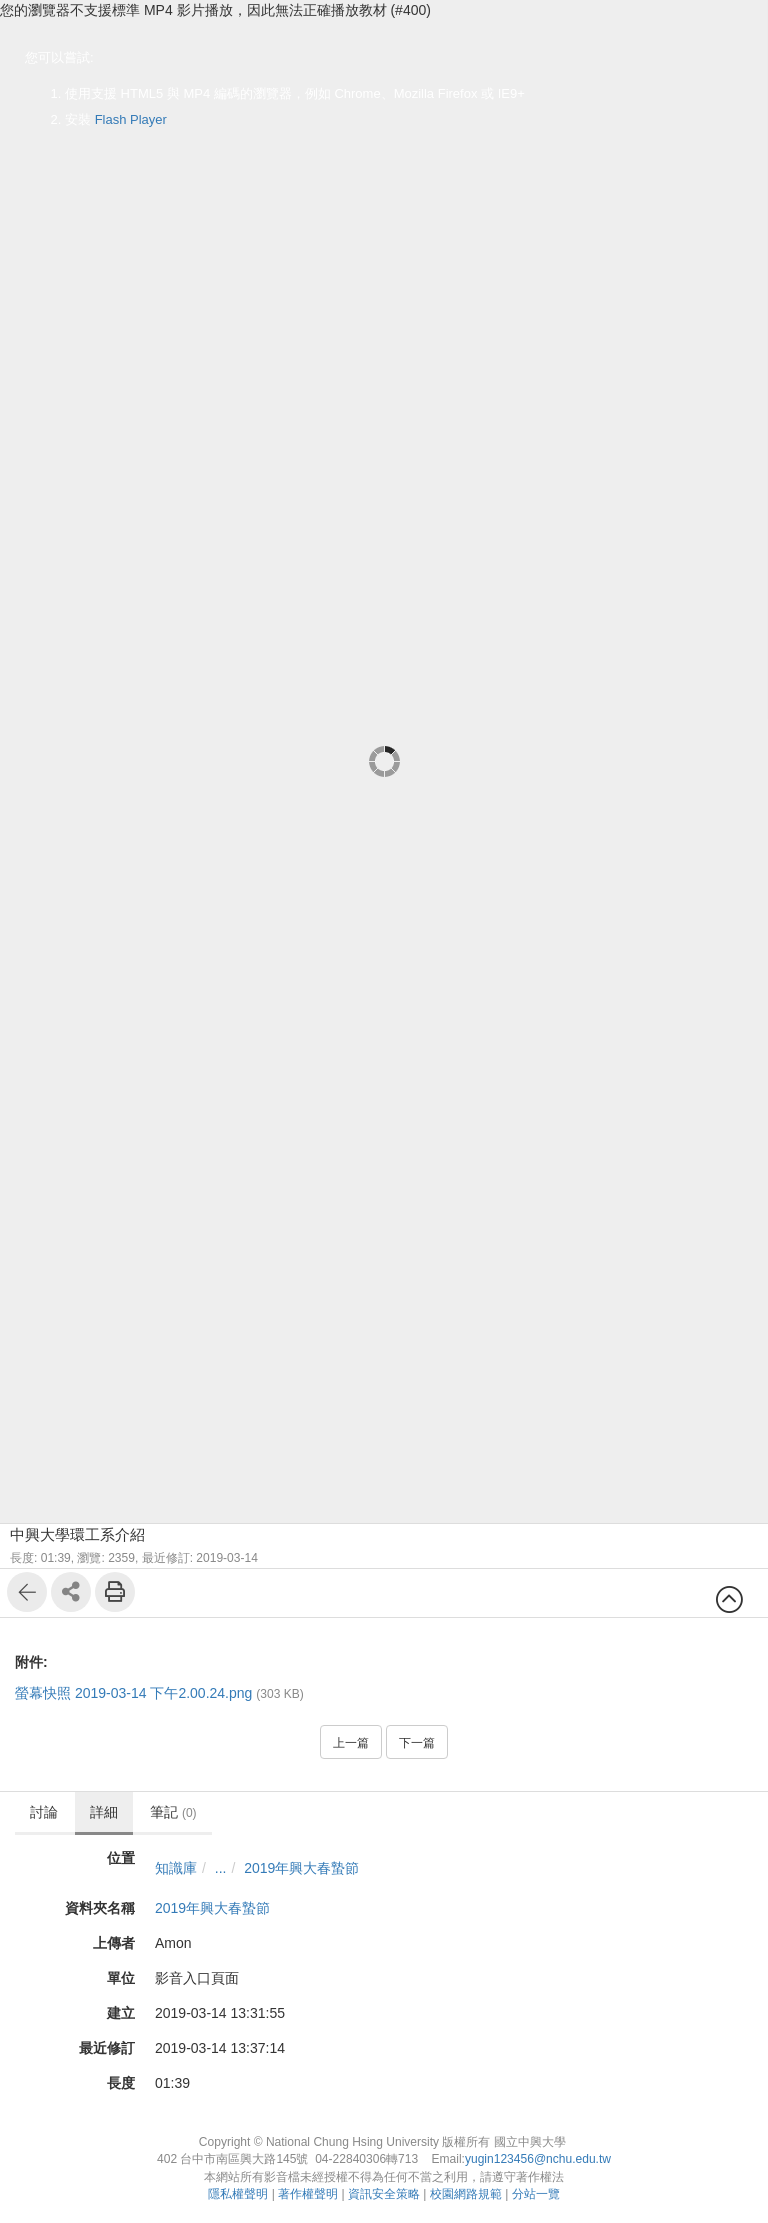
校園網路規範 (466, 2194)
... (221, 1868)
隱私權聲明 (238, 2194)
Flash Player (131, 119)
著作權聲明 (308, 2194)
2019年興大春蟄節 (301, 1868)
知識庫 (176, 1868)
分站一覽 (536, 2194)
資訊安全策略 (384, 2194)
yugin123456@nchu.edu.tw (538, 2159)
